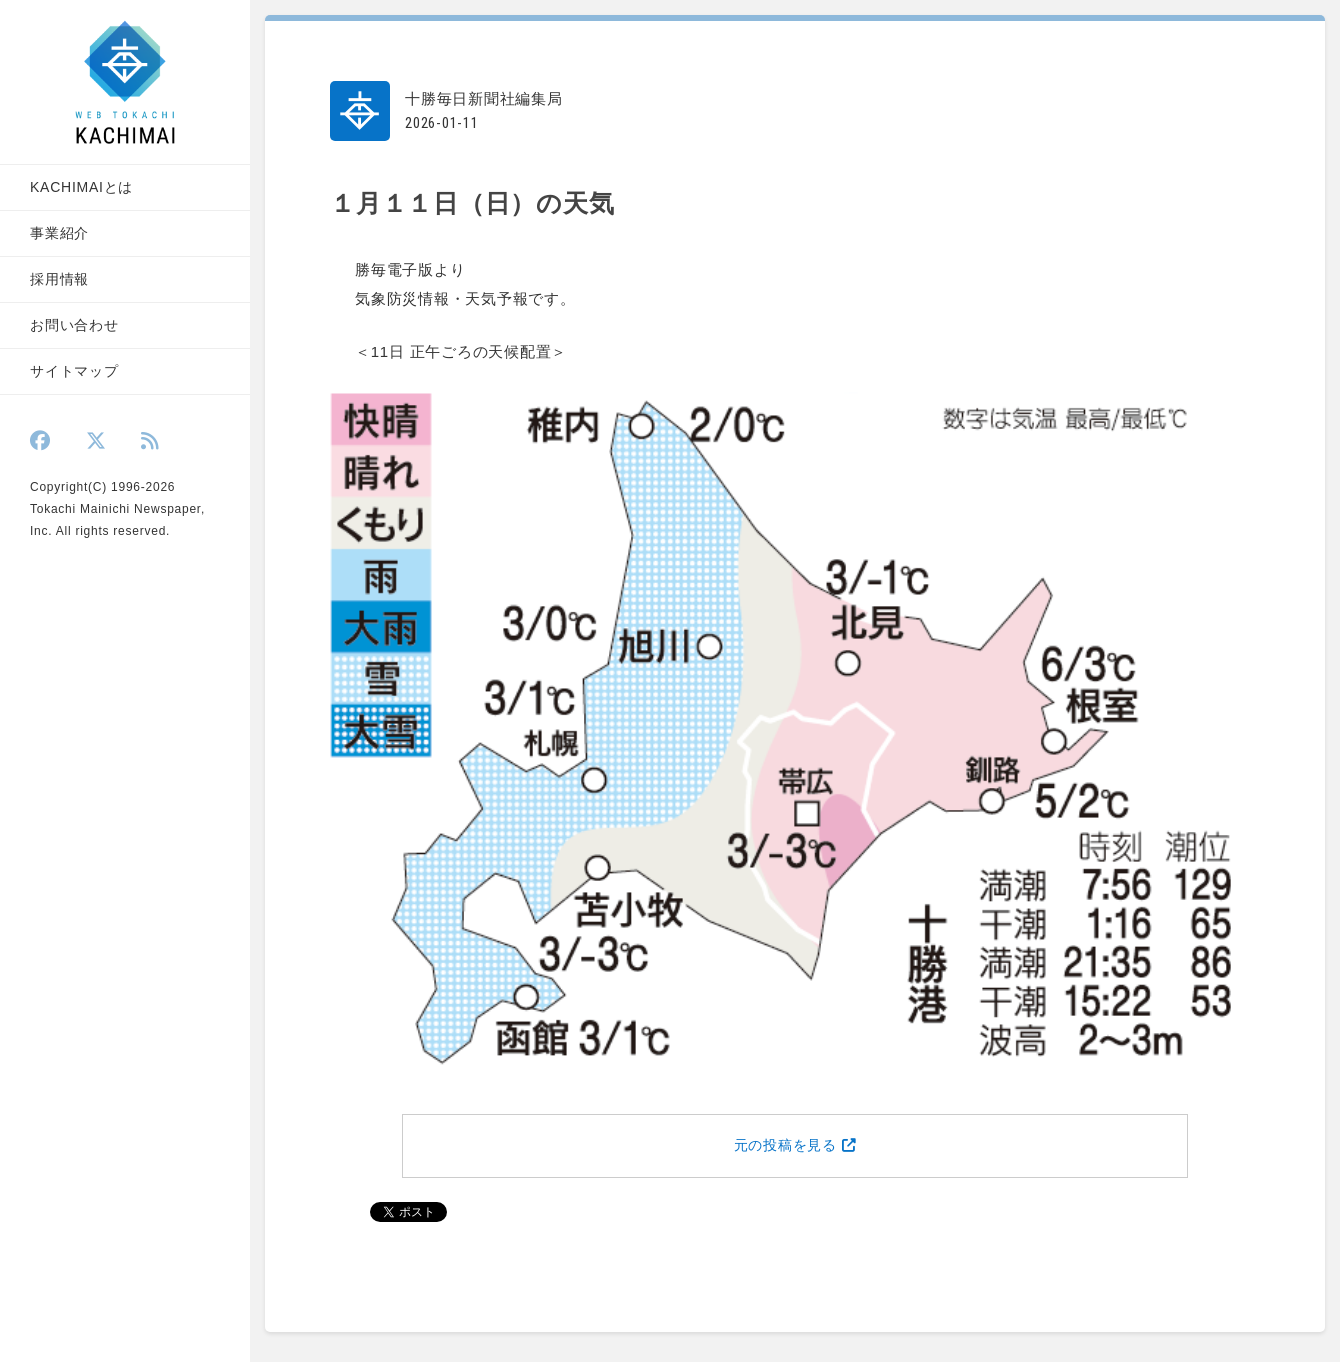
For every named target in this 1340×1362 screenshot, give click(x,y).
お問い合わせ (74, 325)
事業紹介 (59, 233)
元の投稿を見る (795, 1145)
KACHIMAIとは (81, 187)
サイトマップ (74, 371)
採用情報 (59, 279)
